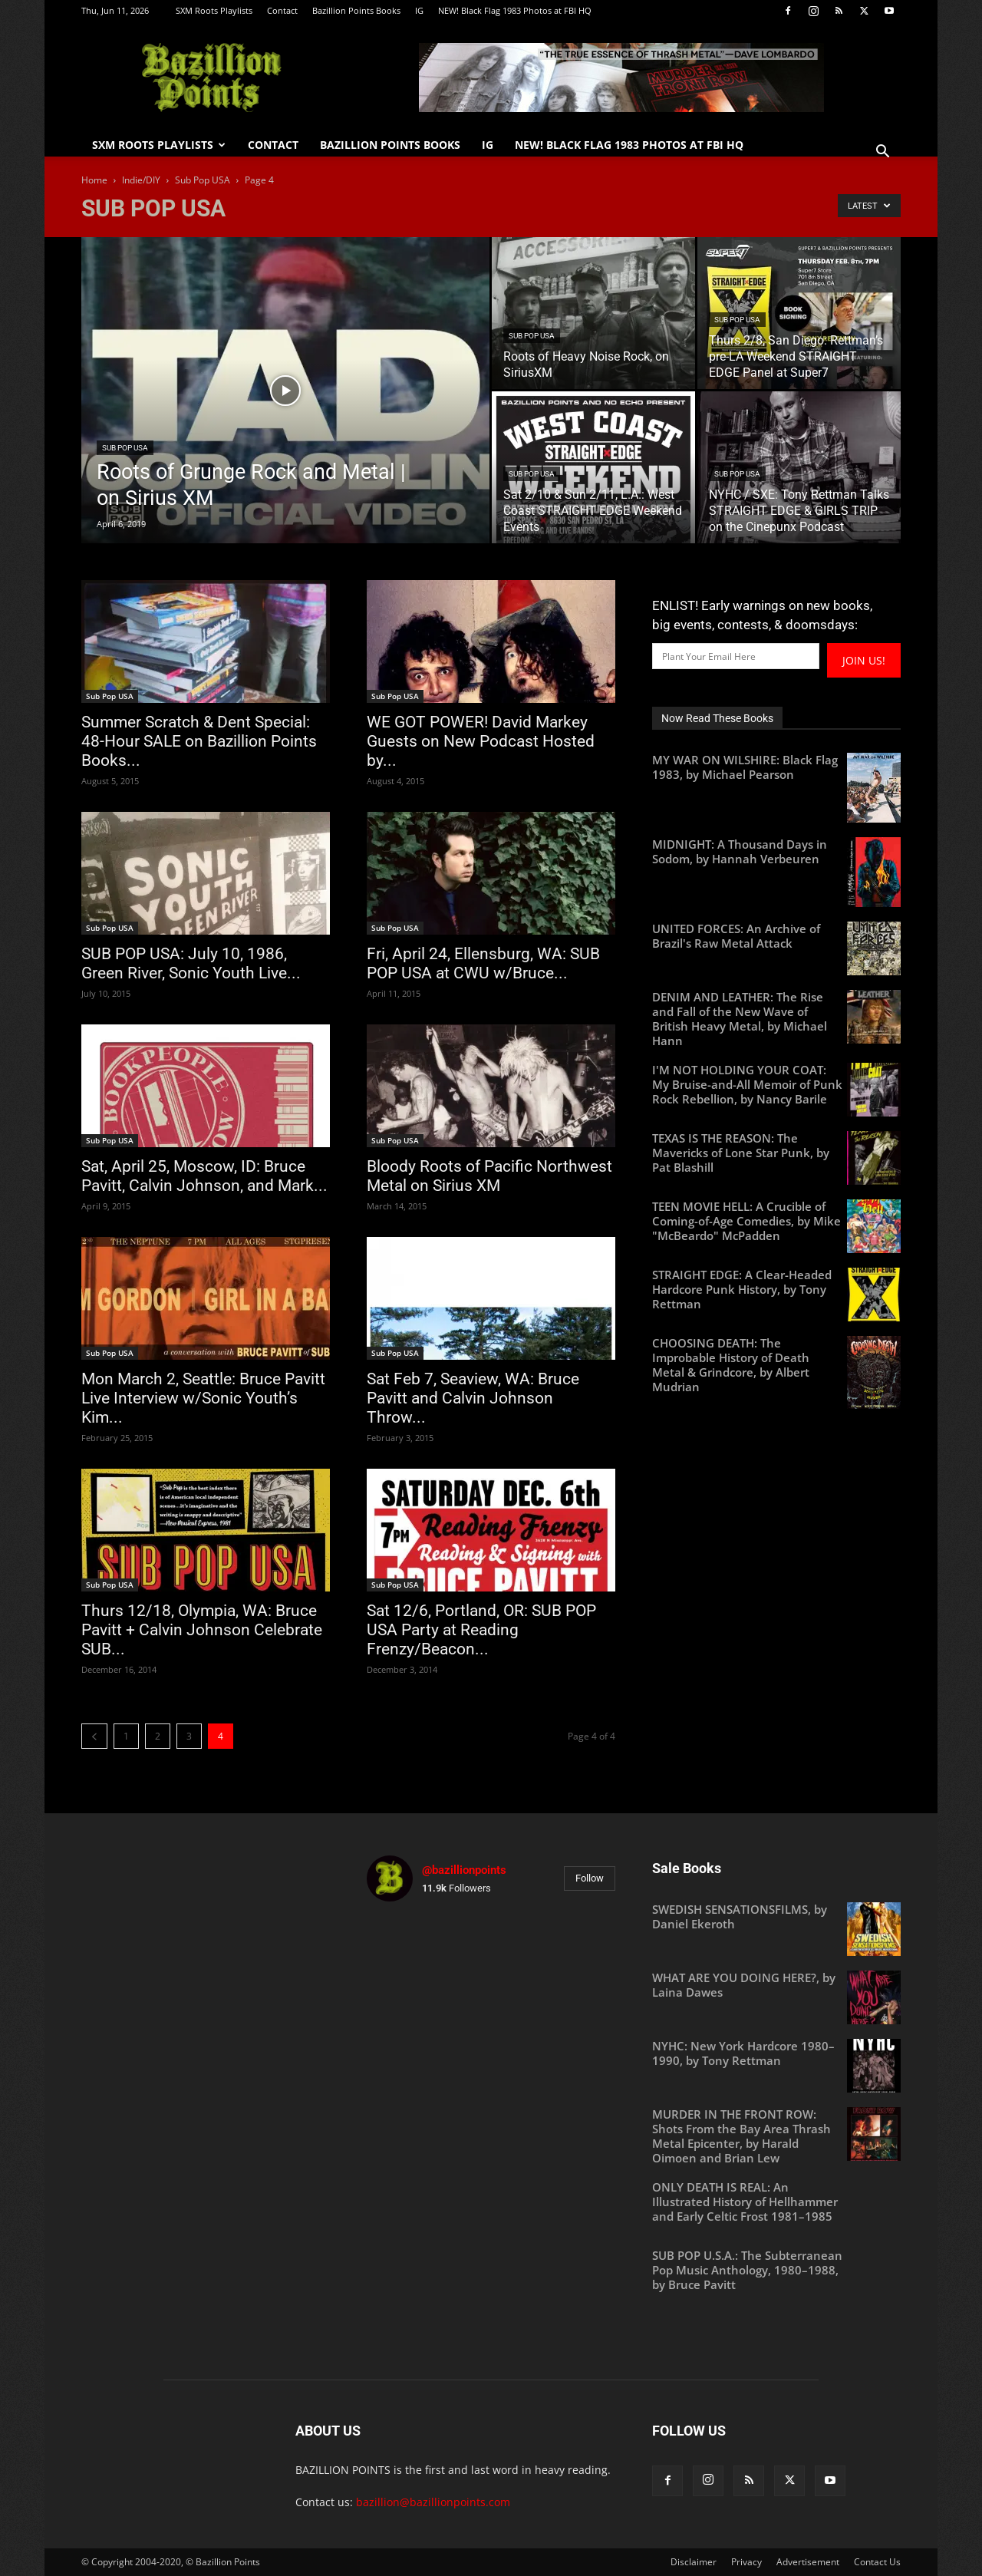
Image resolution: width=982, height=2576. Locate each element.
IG (419, 10)
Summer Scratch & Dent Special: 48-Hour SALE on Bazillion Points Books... (199, 741)
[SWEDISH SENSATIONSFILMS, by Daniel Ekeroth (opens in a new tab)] (776, 1916)
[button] (882, 153)
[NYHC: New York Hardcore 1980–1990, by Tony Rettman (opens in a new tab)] (776, 2053)
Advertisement (807, 2561)
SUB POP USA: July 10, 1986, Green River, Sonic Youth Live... (191, 963)
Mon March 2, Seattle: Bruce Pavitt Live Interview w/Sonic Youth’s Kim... (203, 1398)
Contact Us (877, 2561)
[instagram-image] (407, 1954)
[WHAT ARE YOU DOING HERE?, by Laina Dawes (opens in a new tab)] (776, 1985)
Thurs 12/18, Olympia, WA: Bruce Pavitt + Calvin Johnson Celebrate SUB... (201, 1629)
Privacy (746, 2561)
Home (94, 179)
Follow (589, 1878)
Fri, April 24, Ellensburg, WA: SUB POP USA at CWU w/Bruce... (483, 963)
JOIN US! (863, 660)
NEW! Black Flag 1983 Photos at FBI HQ (515, 10)
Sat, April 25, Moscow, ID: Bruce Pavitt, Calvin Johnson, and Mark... (204, 1176)
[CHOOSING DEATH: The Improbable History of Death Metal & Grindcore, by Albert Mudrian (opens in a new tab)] (776, 1365)
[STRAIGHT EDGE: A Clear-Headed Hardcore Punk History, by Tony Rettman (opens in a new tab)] (776, 1289)
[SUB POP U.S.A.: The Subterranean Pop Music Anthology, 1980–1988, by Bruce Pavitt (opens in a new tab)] (776, 2270)
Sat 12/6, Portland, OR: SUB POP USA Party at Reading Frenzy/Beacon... (481, 1629)
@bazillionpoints (464, 1870)
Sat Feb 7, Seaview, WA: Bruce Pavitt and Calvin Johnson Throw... (473, 1398)
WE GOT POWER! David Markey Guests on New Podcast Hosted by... (481, 741)
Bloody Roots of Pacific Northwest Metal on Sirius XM (489, 1176)
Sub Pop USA (202, 179)
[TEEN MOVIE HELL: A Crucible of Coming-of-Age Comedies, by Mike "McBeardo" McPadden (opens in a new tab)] (776, 1221)
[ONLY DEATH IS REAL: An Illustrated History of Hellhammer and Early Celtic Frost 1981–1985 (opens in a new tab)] (776, 2202)
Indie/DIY (141, 179)
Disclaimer (694, 2561)
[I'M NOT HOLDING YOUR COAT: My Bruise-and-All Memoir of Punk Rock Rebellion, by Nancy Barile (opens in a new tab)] (776, 1085)
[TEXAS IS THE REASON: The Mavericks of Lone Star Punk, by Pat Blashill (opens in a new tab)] (776, 1153)
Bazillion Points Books (356, 10)
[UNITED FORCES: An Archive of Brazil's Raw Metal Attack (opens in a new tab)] (776, 936)
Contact (282, 10)
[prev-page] (94, 1736)
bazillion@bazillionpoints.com (433, 2502)
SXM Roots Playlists (214, 10)
